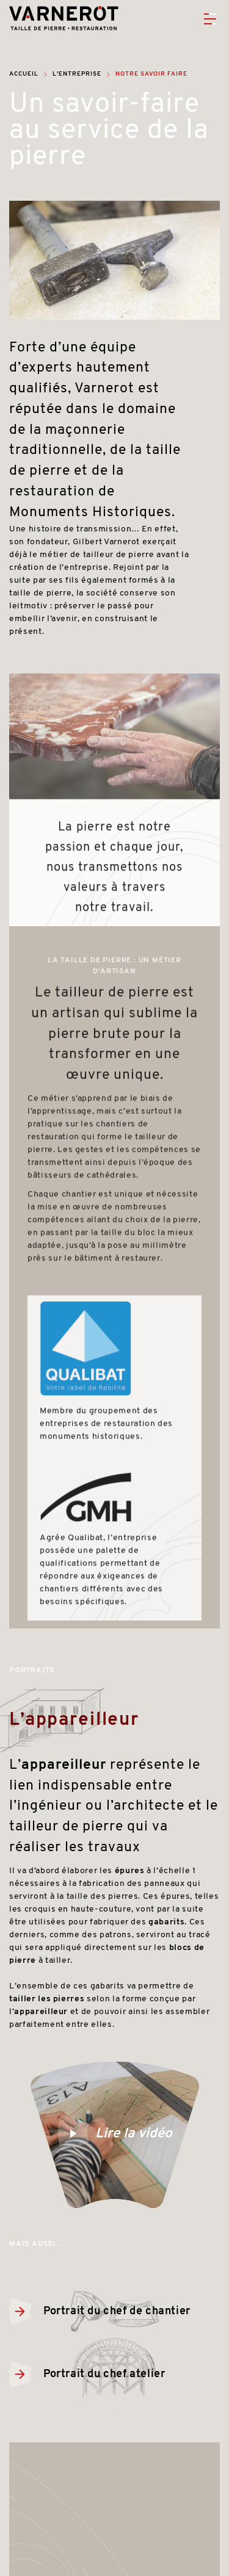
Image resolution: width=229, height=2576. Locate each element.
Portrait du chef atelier (87, 2374)
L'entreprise (77, 74)
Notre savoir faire (151, 74)
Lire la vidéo (114, 2135)
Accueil (23, 74)
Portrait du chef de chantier (100, 2311)
